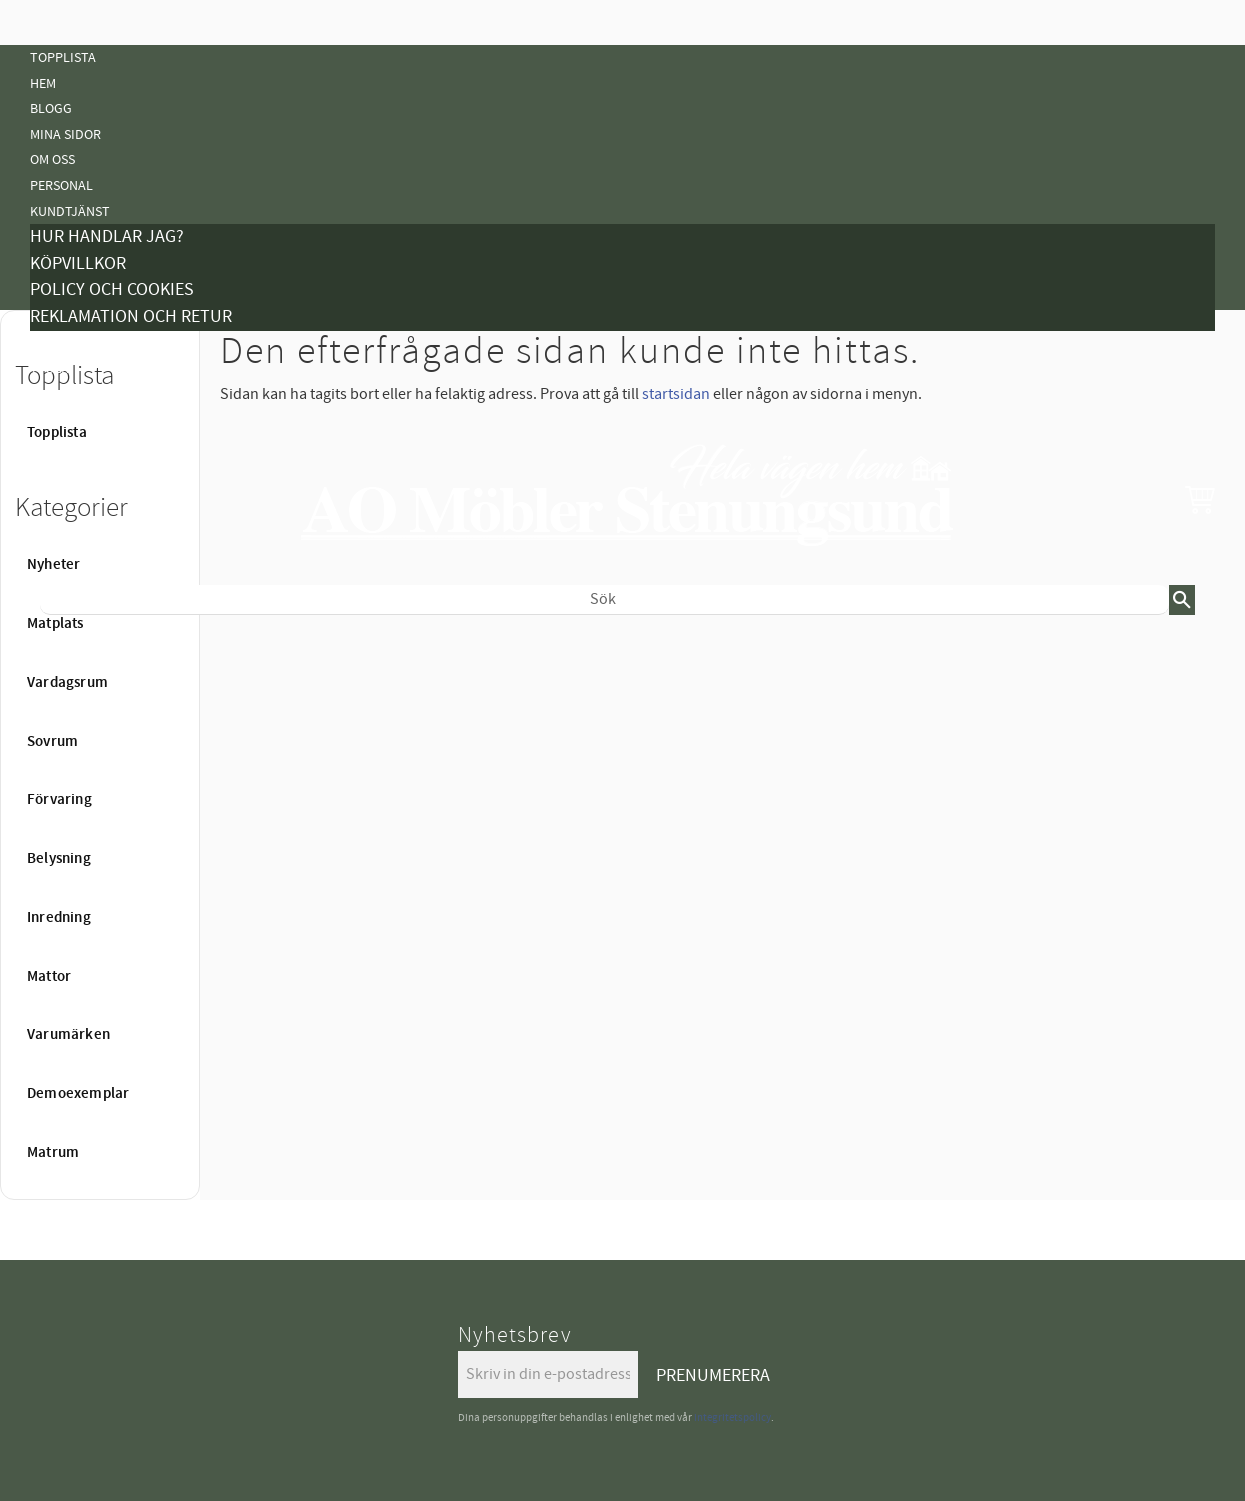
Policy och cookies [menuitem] (112, 289)
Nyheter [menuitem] (57, 647)
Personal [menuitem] (61, 185)
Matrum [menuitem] (53, 1153)
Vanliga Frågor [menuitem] (82, 394)
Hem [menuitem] (43, 83)
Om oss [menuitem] (52, 159)
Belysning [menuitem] (63, 775)
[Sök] (1182, 600)
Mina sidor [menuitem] (65, 134)
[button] (1200, 499)
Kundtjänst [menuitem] (70, 211)
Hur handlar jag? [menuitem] (107, 236)
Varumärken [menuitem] (68, 1035)
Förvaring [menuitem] (59, 800)
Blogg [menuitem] (51, 108)
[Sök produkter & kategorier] (604, 600)
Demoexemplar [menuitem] (78, 1094)
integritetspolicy (732, 1417)
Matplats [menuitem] (55, 624)
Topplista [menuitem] (63, 57)
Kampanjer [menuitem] (66, 343)
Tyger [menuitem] (49, 368)
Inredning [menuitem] (59, 918)
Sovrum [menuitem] (52, 742)
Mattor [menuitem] (55, 826)
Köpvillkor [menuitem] (78, 263)
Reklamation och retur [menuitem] (131, 316)
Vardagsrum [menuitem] (67, 683)
